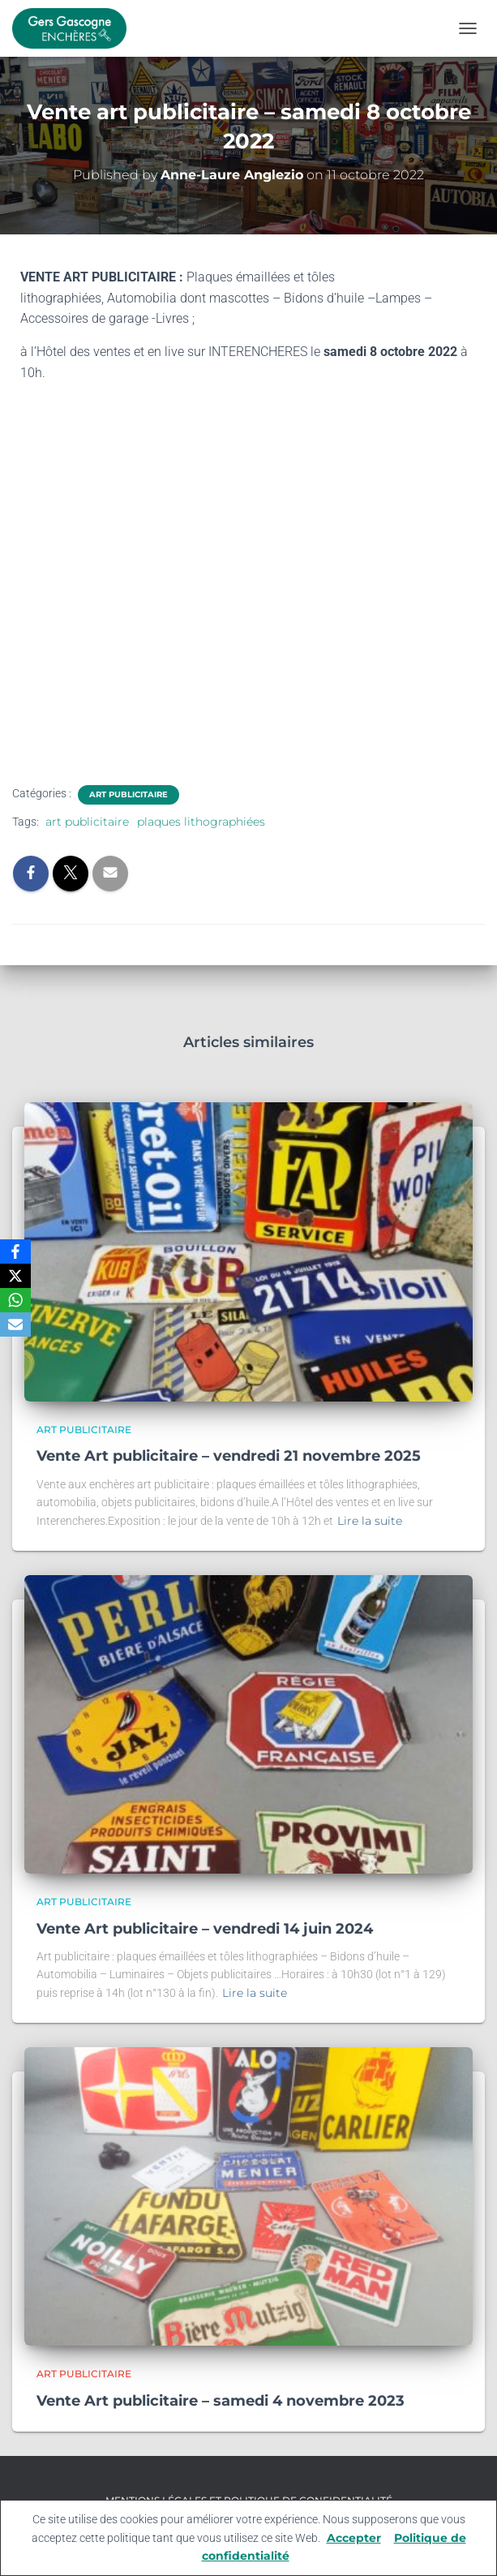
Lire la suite (369, 1520)
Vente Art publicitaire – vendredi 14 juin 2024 (204, 1929)
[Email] (15, 1324)
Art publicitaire (128, 794)
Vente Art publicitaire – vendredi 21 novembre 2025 (228, 1456)
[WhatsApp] (15, 1300)
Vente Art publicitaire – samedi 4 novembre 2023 (220, 2401)
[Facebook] (15, 1251)
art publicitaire (87, 821)
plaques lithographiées (201, 821)
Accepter (354, 2538)
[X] (15, 1276)
